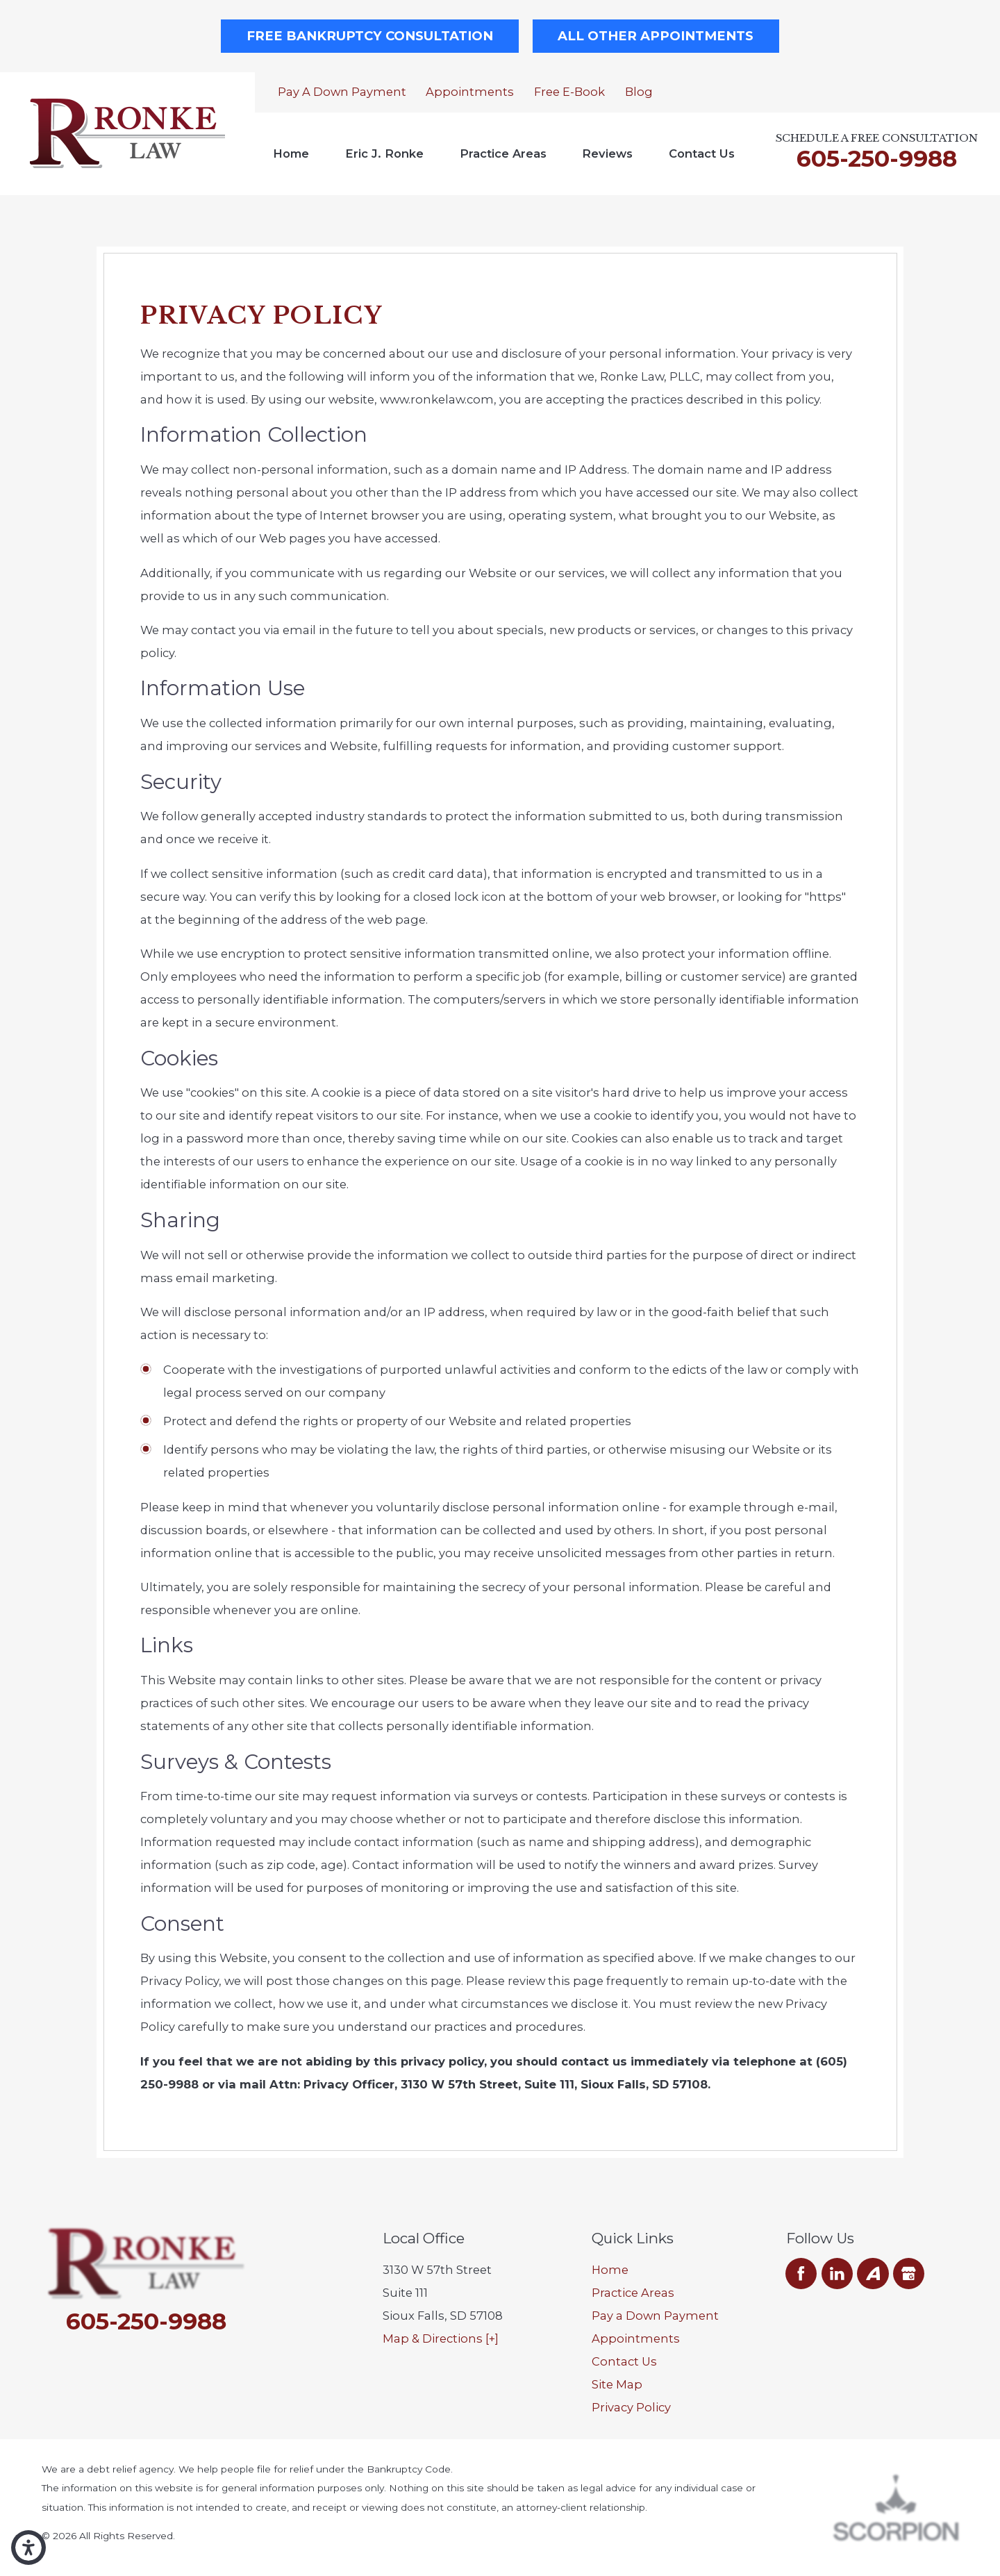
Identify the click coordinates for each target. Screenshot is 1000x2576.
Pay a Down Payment (342, 92)
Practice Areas (503, 153)
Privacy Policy (631, 2407)
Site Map (617, 2384)
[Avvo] (872, 2273)
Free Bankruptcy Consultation (370, 36)
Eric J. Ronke (384, 153)
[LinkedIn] (837, 2273)
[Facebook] (801, 2273)
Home (291, 153)
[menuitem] (291, 154)
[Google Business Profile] (908, 2273)
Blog (639, 92)
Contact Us (702, 153)
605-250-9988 (877, 158)
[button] (28, 2547)
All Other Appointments (655, 36)
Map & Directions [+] (441, 2338)
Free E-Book (569, 92)
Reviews (607, 153)
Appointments (470, 92)
